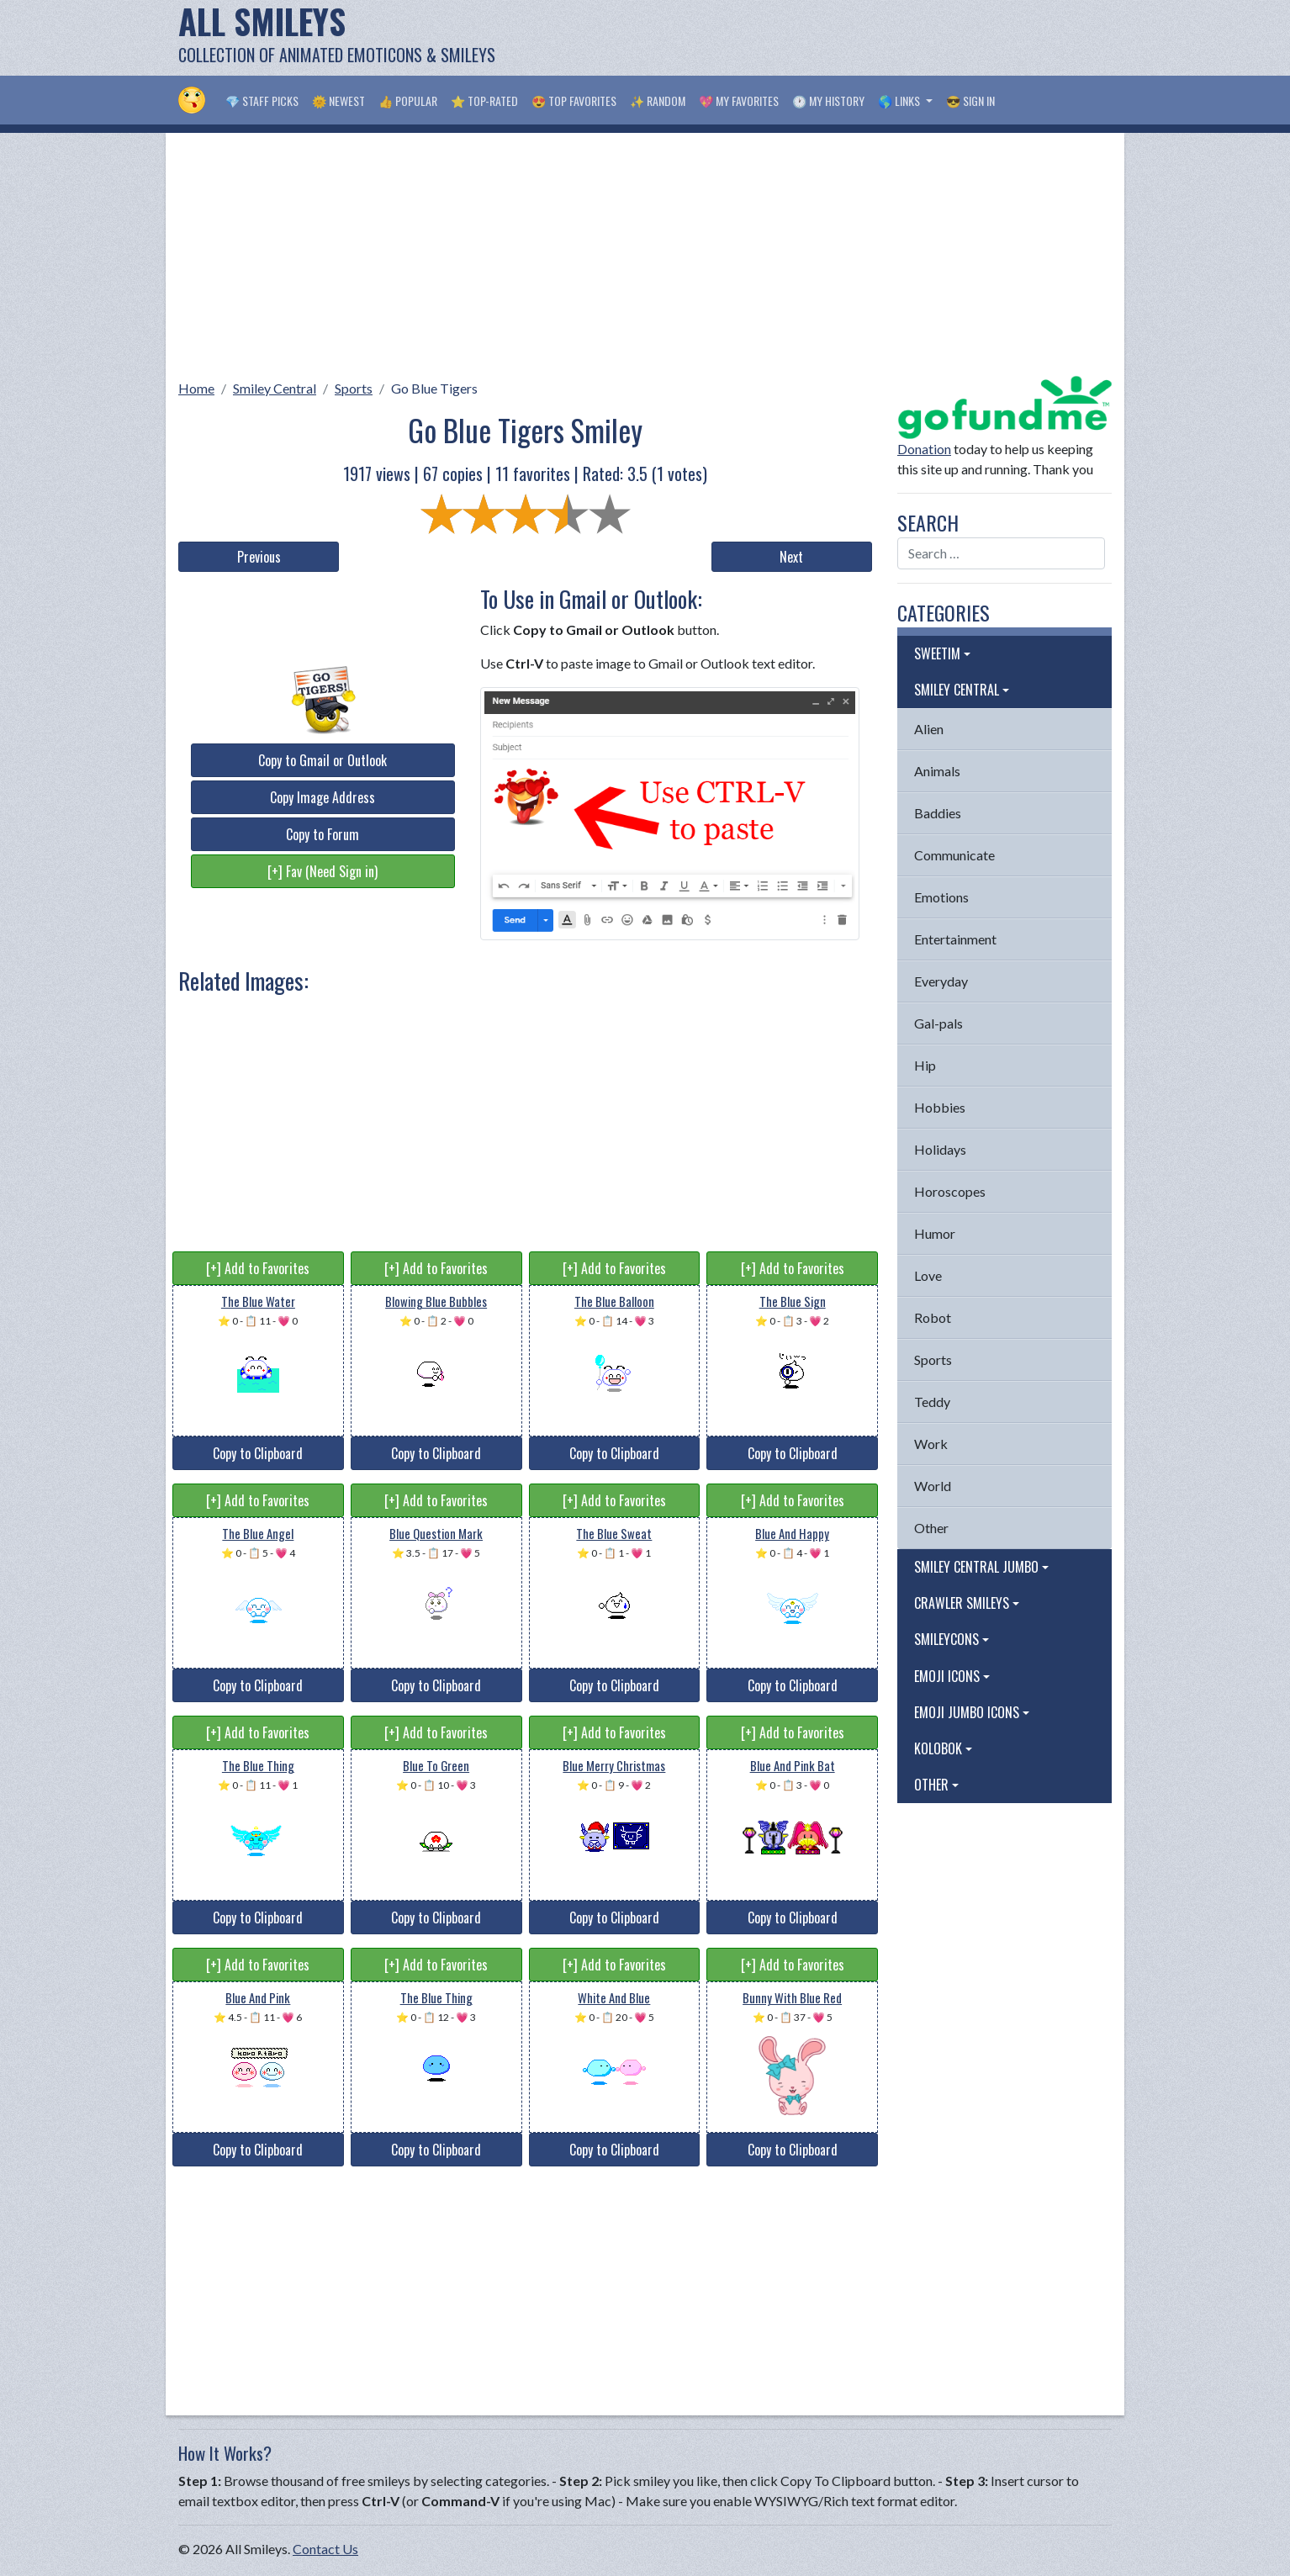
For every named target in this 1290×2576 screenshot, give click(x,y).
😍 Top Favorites (573, 100)
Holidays (940, 1149)
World (932, 1486)
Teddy (932, 1402)
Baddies (937, 813)
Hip (925, 1065)
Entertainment (955, 939)
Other (931, 1528)
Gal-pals (938, 1023)
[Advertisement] (806, 38)
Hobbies (939, 1107)
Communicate (954, 855)
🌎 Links (900, 100)
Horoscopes (950, 1191)
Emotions (941, 897)
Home (196, 388)
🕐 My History (828, 100)
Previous (259, 557)
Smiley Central (274, 388)
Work (931, 1444)
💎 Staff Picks (262, 100)
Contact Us (325, 2549)
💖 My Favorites (739, 100)
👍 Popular (407, 100)
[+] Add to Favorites (257, 1268)
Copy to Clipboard (258, 1453)
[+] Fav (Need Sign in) (322, 871)
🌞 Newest (338, 100)
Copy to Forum (322, 834)
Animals (937, 771)
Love (928, 1275)
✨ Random (657, 100)
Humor (934, 1233)
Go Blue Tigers (434, 388)
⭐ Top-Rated (484, 100)
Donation (924, 449)
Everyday (941, 981)
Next (791, 557)
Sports (354, 388)
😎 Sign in (970, 100)
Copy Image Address (322, 797)
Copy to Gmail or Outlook (322, 760)
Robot (932, 1317)
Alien (929, 729)
